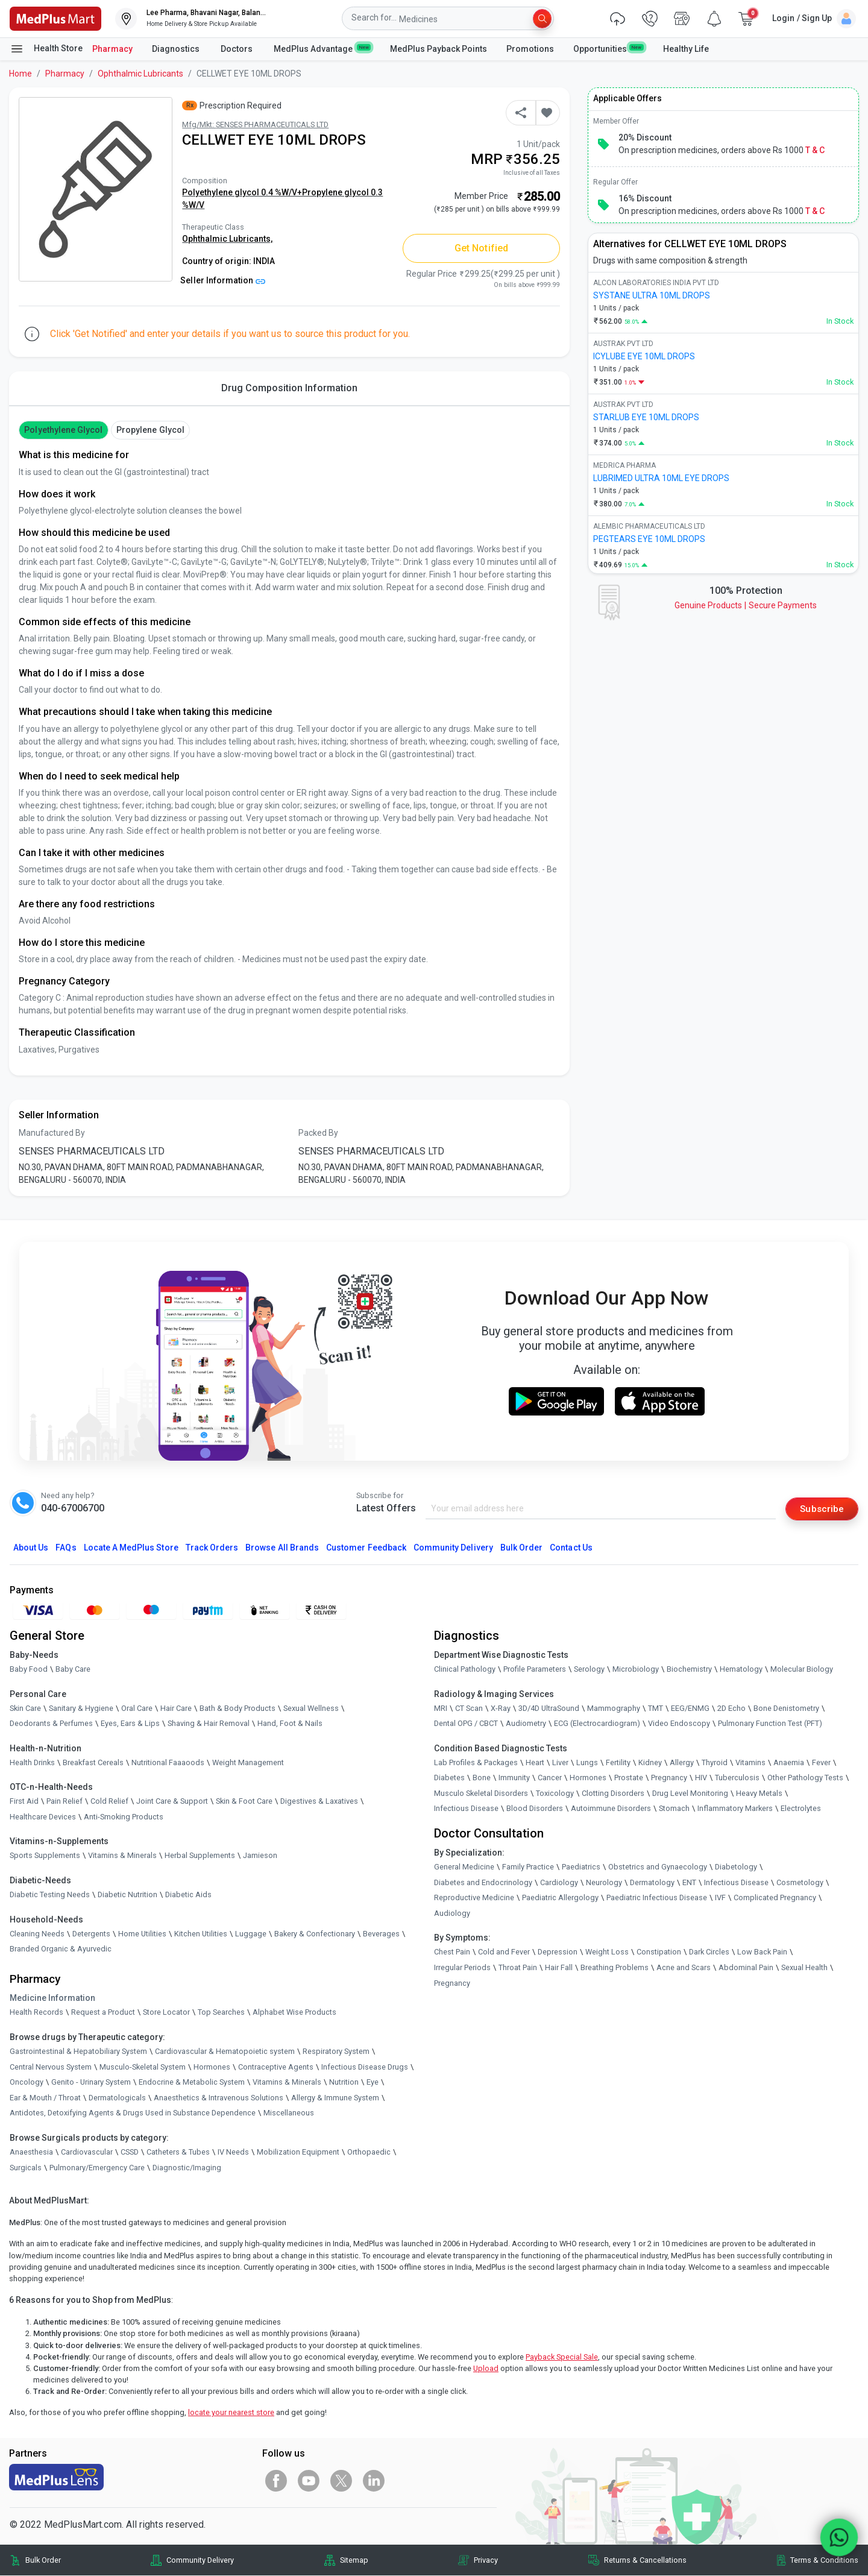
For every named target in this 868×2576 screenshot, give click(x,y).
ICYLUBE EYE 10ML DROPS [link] (644, 356)
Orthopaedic (369, 2152)
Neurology (604, 1882)
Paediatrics (581, 1867)
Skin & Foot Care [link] (244, 1801)
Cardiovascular (87, 2152)
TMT (655, 1708)
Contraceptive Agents (275, 2066)
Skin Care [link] (25, 1708)
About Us (30, 1547)
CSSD (130, 2152)
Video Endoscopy (679, 1723)
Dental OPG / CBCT (466, 1723)
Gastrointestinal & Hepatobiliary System (78, 2051)
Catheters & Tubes (178, 2152)
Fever (821, 1762)
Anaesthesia (31, 2152)
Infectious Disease (466, 1808)
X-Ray (501, 1708)
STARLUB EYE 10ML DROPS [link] (646, 417)
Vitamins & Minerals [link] (122, 1855)
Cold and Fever (504, 1952)
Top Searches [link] (221, 2012)
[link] (55, 18)
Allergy (682, 1762)
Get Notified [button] (481, 248)
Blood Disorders (534, 1808)
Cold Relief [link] (109, 1801)
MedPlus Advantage (322, 48)
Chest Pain (452, 1952)
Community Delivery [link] (200, 2560)
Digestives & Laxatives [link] (319, 1801)
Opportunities (608, 48)
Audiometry (526, 1723)
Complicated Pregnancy (775, 1898)
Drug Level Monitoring (690, 1793)
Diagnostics (176, 49)
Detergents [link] (91, 1933)
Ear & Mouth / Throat (45, 2098)
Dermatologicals (117, 2098)
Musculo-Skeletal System (142, 2066)
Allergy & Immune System (335, 2098)
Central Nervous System (51, 2066)
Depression (557, 1952)
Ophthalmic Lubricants (140, 73)
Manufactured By (52, 1133)
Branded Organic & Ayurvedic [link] (61, 1949)
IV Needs (233, 2152)
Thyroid (715, 1762)
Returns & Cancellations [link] (645, 2560)
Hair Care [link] (176, 1708)
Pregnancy (669, 1778)
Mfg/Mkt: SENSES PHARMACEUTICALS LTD (255, 124)
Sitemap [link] (354, 2560)
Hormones (211, 2066)
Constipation (659, 1952)
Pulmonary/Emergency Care (97, 2167)
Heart (535, 1762)
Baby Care (72, 1669)
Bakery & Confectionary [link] (314, 1933)
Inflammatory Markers (735, 1808)
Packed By (318, 1133)
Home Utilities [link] (142, 1933)
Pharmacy (112, 49)
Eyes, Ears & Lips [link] (130, 1723)
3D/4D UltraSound (548, 1708)
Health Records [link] (36, 2012)
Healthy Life (686, 49)
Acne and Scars (683, 1968)
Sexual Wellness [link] (311, 1708)
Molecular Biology (801, 1669)
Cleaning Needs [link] (37, 1933)
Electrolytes (801, 1808)
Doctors (237, 49)
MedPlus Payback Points (438, 49)
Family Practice (528, 1867)
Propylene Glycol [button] (150, 430)
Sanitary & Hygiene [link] (81, 1708)
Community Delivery (453, 1547)
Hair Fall (559, 1968)
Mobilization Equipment (298, 2152)
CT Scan (469, 1708)
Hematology (741, 1669)
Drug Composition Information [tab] (289, 388)
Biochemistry (689, 1669)
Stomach (674, 1808)
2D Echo (731, 1708)
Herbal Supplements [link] (200, 1855)
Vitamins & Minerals (287, 2082)
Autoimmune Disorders (611, 1808)
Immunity (514, 1778)
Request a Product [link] (103, 2012)
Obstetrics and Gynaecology (657, 1867)
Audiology (452, 1913)
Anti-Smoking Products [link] (123, 1817)
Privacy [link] (486, 2560)
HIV (701, 1778)
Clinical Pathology (464, 1669)
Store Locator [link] (166, 2012)
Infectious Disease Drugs (364, 2066)
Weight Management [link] (248, 1762)
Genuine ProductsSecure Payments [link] (746, 605)
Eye (372, 2082)
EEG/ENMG (690, 1708)
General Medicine (464, 1867)
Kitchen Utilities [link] (200, 1933)
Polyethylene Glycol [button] (63, 430)
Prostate (628, 1778)
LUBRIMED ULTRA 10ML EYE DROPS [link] (661, 478)
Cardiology (559, 1882)
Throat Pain (517, 1968)
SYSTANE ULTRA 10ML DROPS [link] (651, 295)
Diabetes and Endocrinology (483, 1882)
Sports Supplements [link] (45, 1855)
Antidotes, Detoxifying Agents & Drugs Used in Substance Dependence (133, 2113)
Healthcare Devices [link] (43, 1817)
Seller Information (222, 280)
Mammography (613, 1708)
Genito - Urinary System (91, 2082)
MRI (440, 1708)
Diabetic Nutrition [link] (127, 1895)
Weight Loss (607, 1952)
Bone (482, 1778)
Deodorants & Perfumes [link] (51, 1723)
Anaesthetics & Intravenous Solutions (218, 2098)
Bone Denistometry (786, 1708)
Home (20, 73)
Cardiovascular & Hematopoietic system (225, 2051)
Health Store (46, 49)
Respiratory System (336, 2051)
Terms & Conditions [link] (824, 2560)
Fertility (618, 1762)
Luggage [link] (250, 1933)
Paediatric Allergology (560, 1898)
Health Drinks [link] (32, 1762)
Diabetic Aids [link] (188, 1895)
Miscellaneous (288, 2113)
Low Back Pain (762, 1952)
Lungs (587, 1762)
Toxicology (555, 1793)
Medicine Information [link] (52, 1998)
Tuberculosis (737, 1778)
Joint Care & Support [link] (172, 1801)
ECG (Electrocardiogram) (597, 1723)
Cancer (550, 1778)
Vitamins (750, 1762)
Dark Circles (709, 1952)
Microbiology (635, 1669)
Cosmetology (799, 1882)
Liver (560, 1762)
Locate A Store (131, 1547)
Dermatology (652, 1882)
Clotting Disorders (613, 1793)
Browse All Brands (282, 1547)
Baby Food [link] (29, 1669)
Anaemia (788, 1762)
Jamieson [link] (260, 1855)
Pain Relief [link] (64, 1801)
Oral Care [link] (137, 1708)
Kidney (650, 1762)
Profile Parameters (534, 1669)
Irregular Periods (462, 1968)
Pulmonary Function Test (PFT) (770, 1723)
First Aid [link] (24, 1801)
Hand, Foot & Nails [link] (289, 1723)
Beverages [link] (381, 1933)
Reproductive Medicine (474, 1898)
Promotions (530, 49)
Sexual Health (804, 1968)
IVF (720, 1898)
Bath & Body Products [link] (237, 1708)
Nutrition (344, 2082)
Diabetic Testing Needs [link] (50, 1895)
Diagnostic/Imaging (187, 2167)
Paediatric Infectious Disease (656, 1898)
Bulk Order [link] (43, 2560)
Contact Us (571, 1547)
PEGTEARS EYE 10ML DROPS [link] (649, 539)
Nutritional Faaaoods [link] (167, 1762)
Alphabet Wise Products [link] (294, 2012)
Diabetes (449, 1778)
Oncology (26, 2082)
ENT (689, 1882)
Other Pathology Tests (805, 1778)
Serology (589, 1669)
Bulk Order (521, 1547)
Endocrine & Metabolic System (192, 2082)
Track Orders (212, 1547)
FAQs (65, 1547)
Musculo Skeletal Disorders (481, 1793)
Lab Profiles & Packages (476, 1762)
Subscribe (821, 1508)
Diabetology (736, 1867)
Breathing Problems (614, 1968)
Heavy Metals (759, 1793)
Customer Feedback (366, 1547)
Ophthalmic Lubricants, (227, 239)
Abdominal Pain (746, 1968)
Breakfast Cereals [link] (93, 1762)
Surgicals (26, 2167)
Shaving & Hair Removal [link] (209, 1723)
